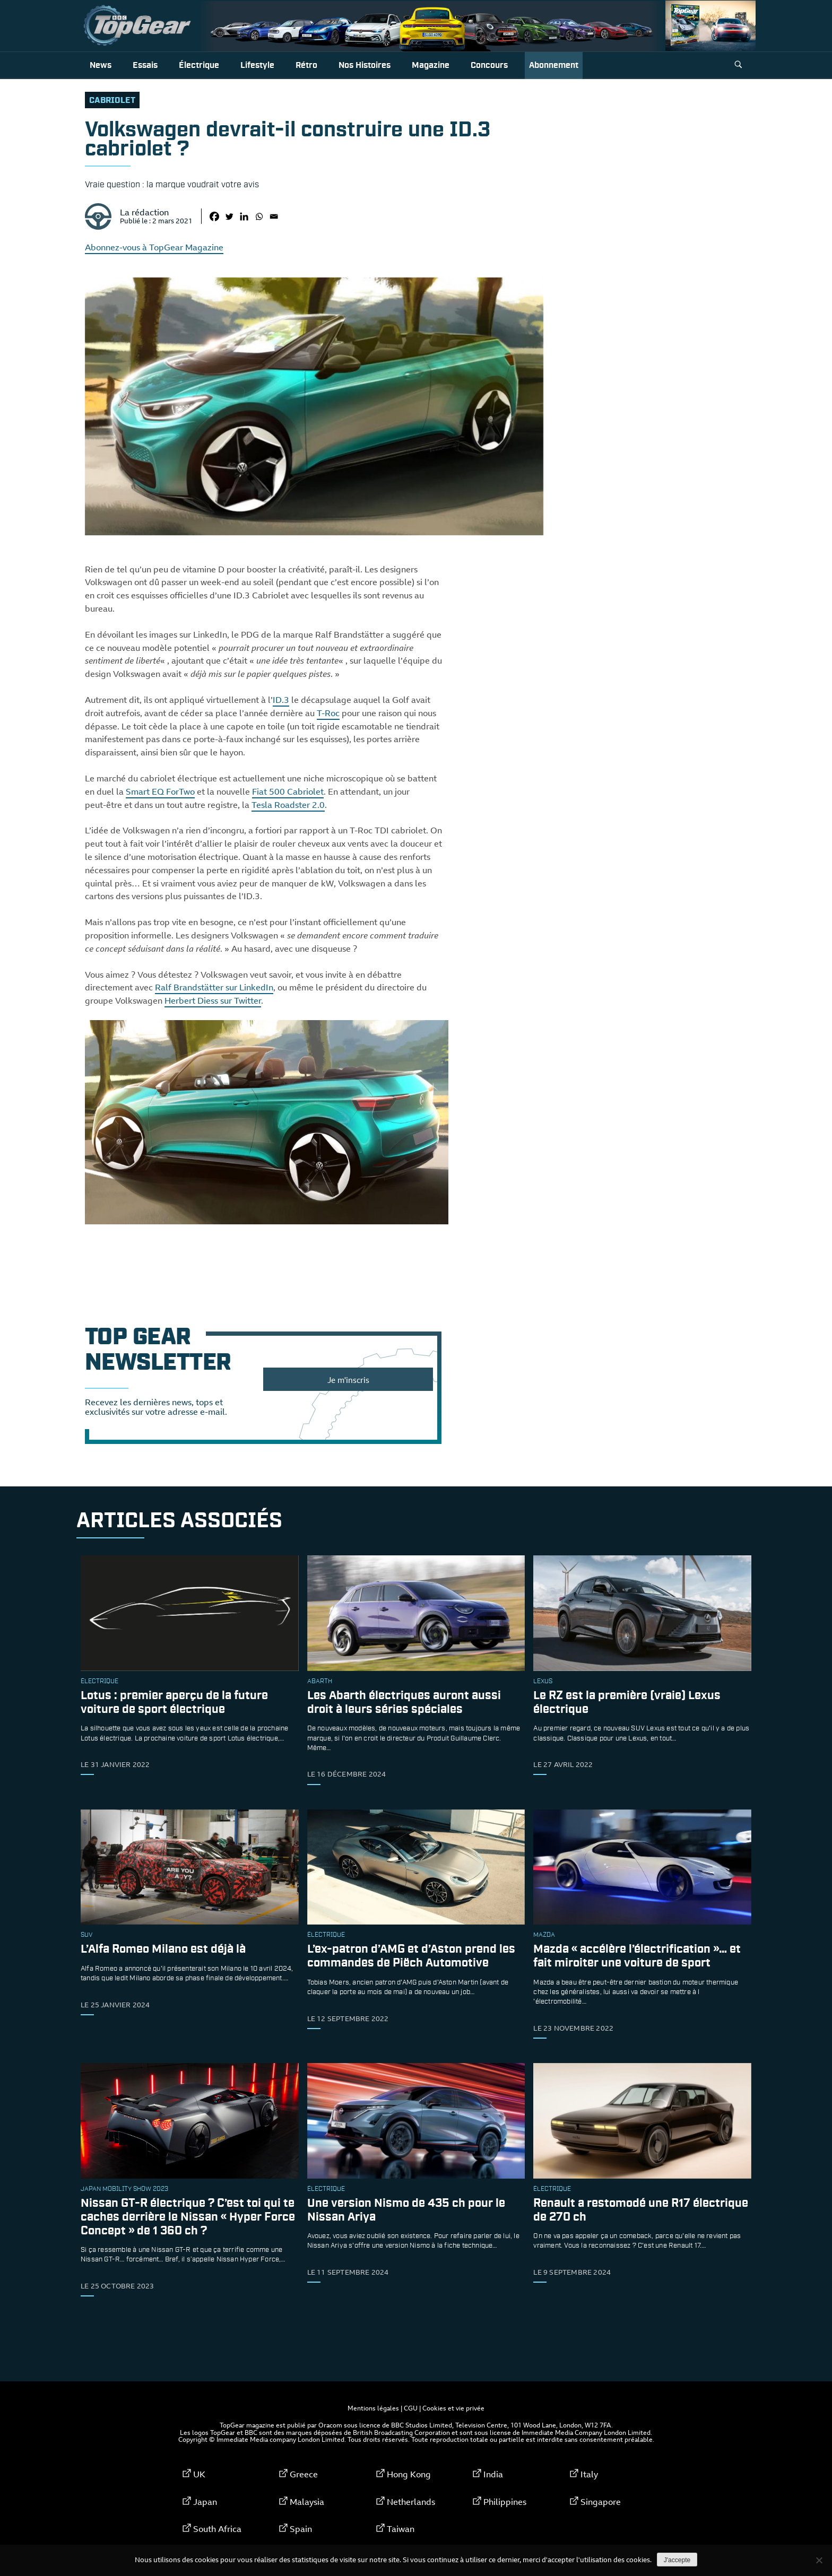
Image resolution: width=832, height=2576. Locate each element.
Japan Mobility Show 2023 (124, 2189)
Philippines (504, 2502)
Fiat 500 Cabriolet (288, 791)
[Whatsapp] (259, 216)
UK (199, 2474)
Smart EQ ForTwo (160, 791)
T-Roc (328, 713)
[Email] (273, 216)
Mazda (544, 1935)
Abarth (319, 1681)
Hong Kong (409, 2474)
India (493, 2474)
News (100, 65)
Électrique (199, 65)
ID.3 (281, 700)
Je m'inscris (348, 1379)
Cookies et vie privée (453, 2408)
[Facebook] (214, 216)
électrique (99, 1681)
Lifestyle (257, 65)
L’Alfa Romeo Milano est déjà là (163, 1949)
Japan (205, 2502)
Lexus (542, 1681)
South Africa (217, 2529)
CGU (411, 2408)
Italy (589, 2474)
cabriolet (112, 100)
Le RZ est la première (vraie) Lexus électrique (627, 1702)
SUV (86, 1935)
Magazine (430, 65)
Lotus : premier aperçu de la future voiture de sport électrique (174, 1702)
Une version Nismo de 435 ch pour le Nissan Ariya (406, 2210)
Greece (304, 2474)
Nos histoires (365, 65)
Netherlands (411, 2502)
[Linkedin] (244, 216)
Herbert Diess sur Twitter (212, 1000)
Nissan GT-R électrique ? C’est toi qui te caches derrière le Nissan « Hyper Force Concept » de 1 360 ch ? (188, 2217)
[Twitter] (229, 216)
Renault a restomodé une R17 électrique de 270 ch (640, 2210)
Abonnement (553, 65)
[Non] (818, 2560)
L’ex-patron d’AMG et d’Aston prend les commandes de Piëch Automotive (411, 1956)
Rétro (306, 65)
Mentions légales (373, 2408)
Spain (301, 2529)
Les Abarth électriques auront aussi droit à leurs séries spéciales (404, 1702)
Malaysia (307, 2502)
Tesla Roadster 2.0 (288, 805)
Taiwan (400, 2529)
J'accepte (677, 2560)
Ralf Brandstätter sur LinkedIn (214, 987)
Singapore (600, 2502)
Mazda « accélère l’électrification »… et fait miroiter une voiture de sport (637, 1956)
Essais (145, 65)
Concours (489, 65)
